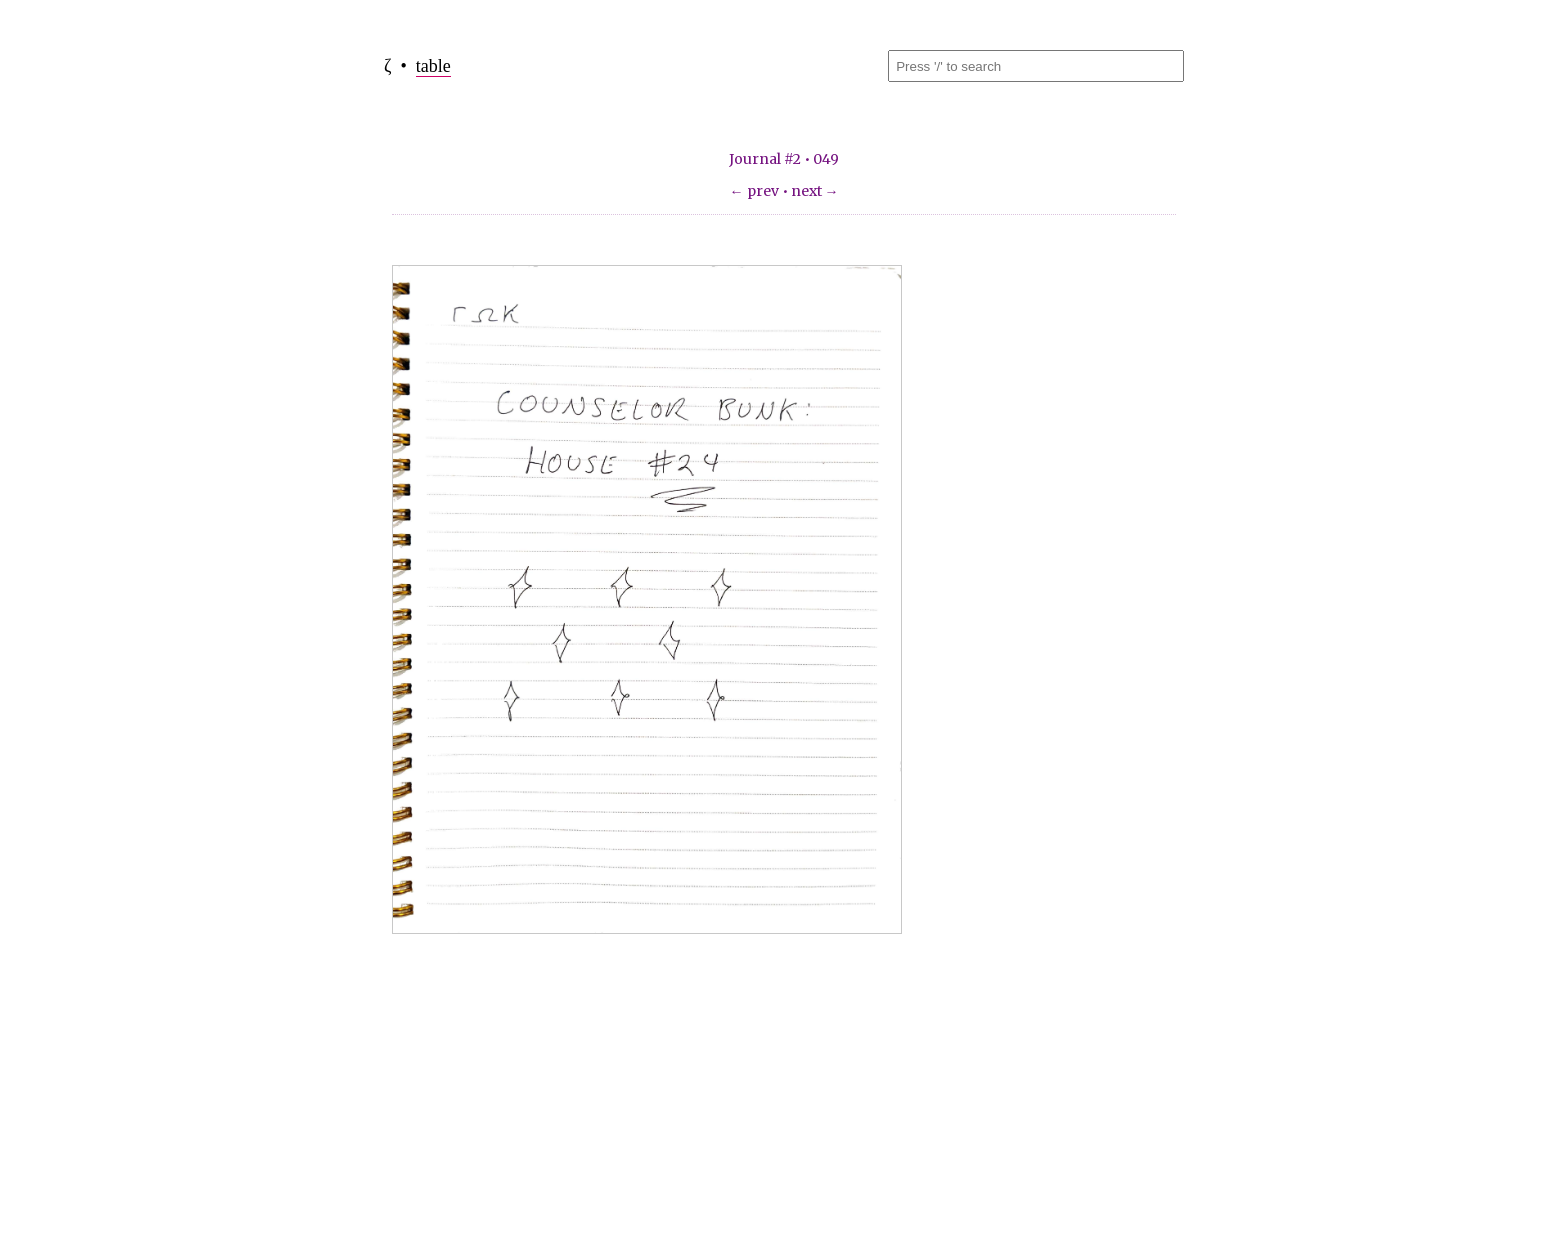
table (433, 66)
